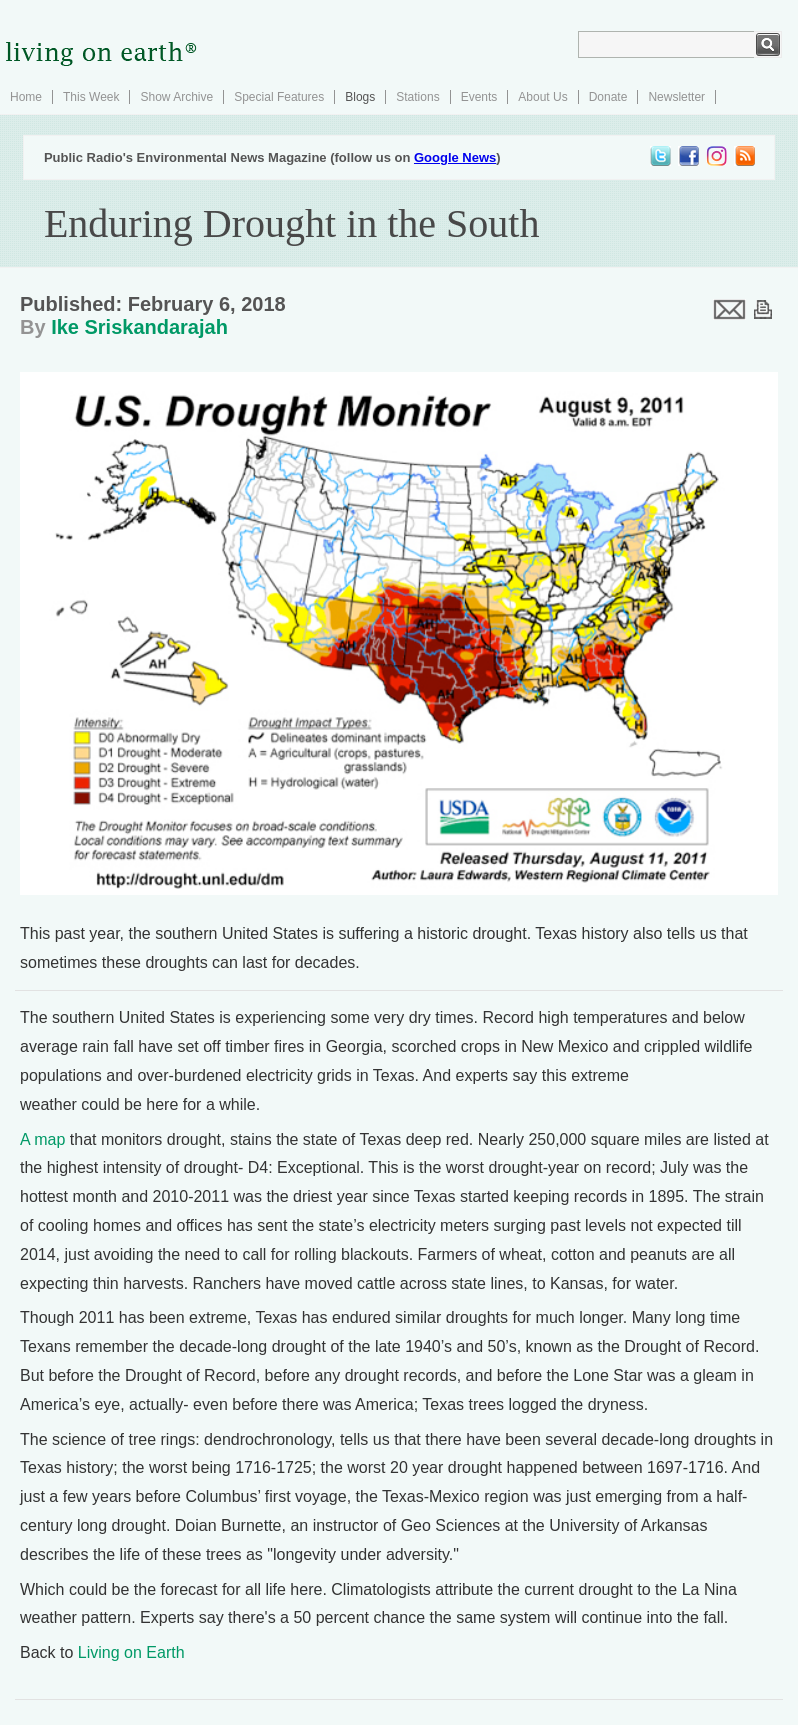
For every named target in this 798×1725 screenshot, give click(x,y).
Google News (455, 157)
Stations (417, 97)
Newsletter (676, 97)
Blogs (360, 97)
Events (479, 97)
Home (26, 97)
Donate (608, 97)
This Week (91, 97)
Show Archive (176, 97)
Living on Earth (131, 1652)
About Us (542, 97)
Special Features (279, 97)
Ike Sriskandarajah (139, 327)
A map (42, 1139)
